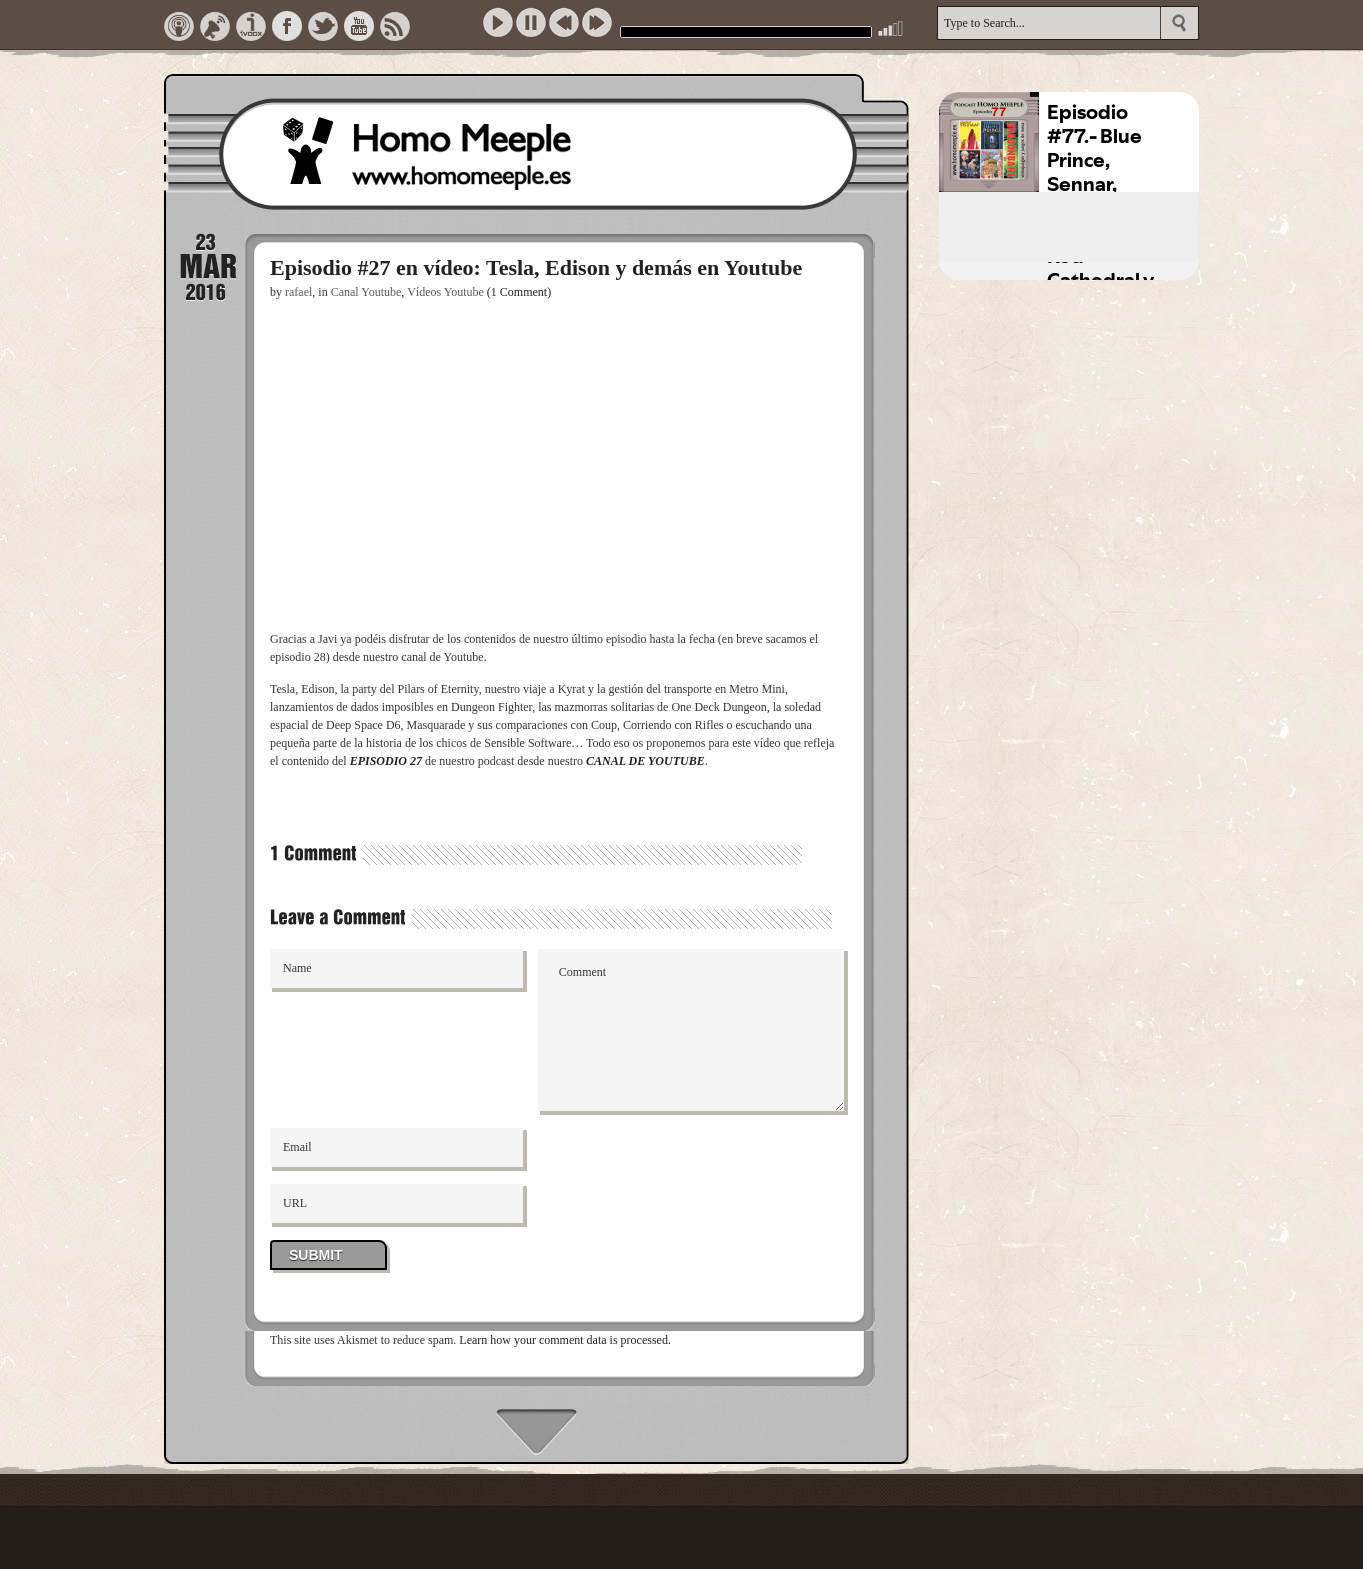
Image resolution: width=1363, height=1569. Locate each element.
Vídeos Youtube (445, 292)
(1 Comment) (519, 292)
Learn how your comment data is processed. (565, 1340)
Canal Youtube (366, 292)
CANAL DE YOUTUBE (645, 761)
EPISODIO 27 (386, 761)
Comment (691, 1030)
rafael (298, 292)
